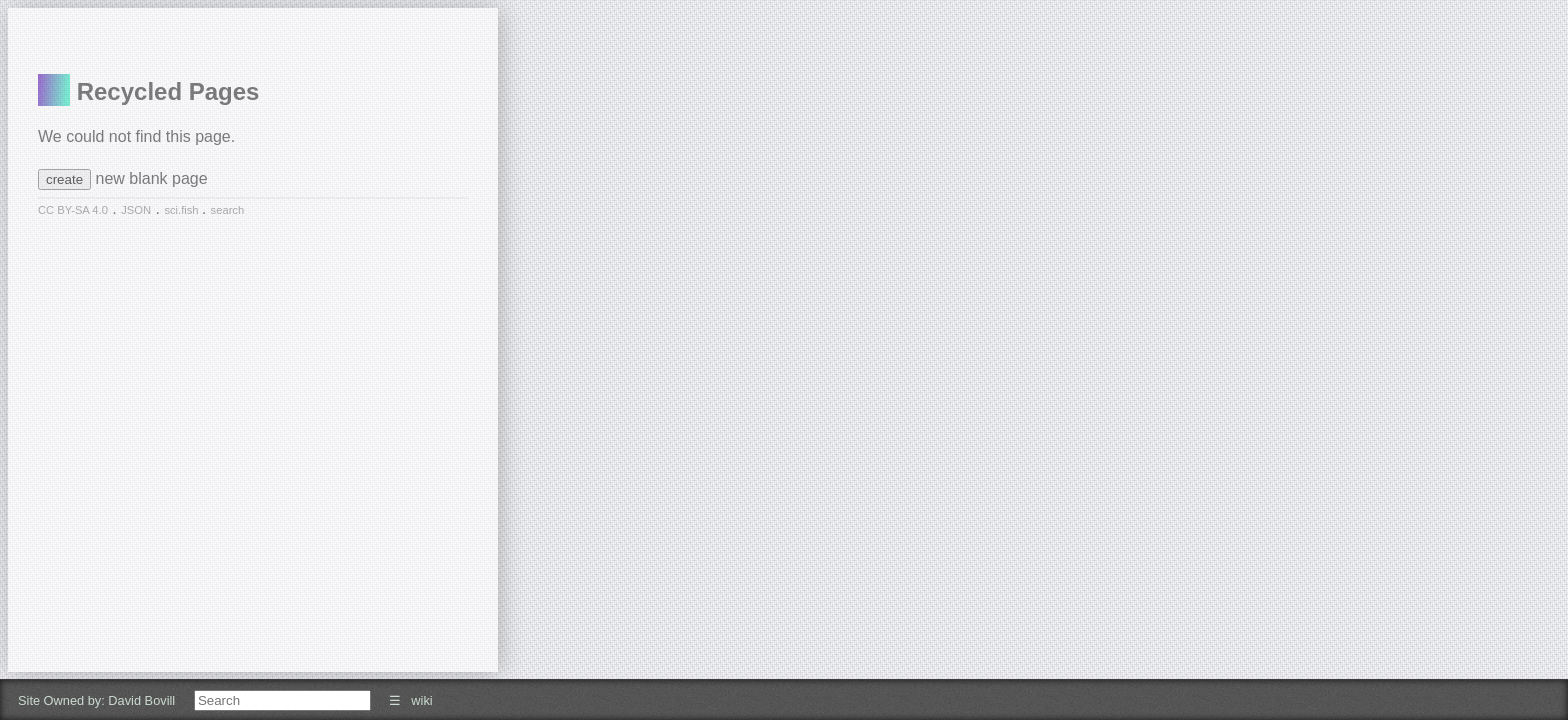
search (228, 210)
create (64, 179)
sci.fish (182, 210)
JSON (136, 210)
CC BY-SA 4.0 (73, 210)
